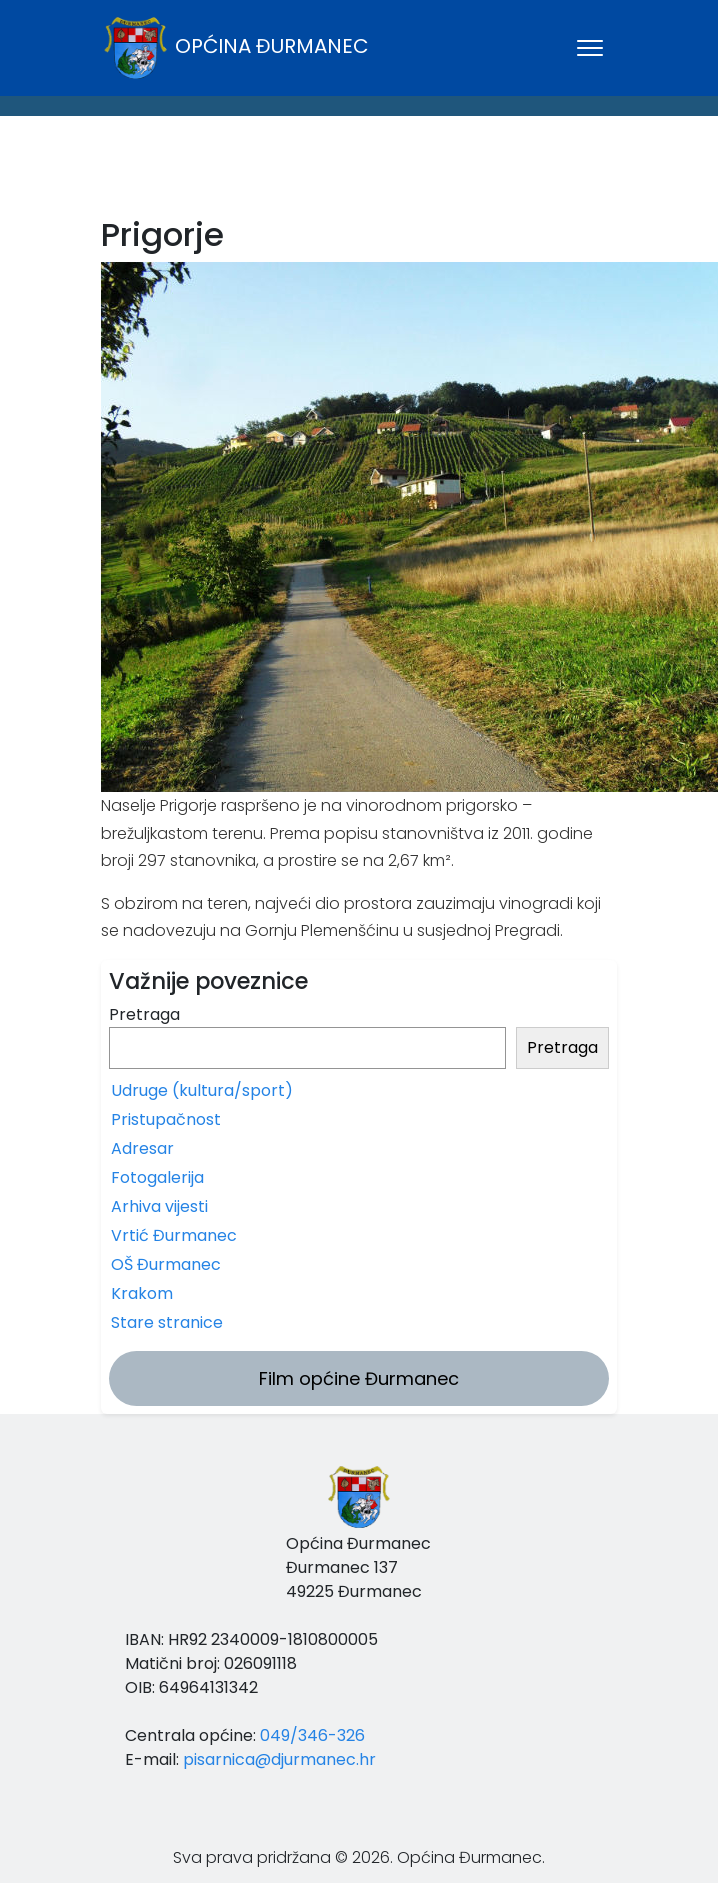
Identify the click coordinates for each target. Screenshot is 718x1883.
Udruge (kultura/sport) (202, 1090)
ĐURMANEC (359, 171)
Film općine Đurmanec (359, 1378)
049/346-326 (312, 1735)
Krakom (142, 1293)
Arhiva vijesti (159, 1206)
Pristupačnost (166, 1119)
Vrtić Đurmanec (174, 1235)
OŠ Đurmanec (166, 1264)
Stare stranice (167, 1322)
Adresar (142, 1148)
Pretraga (144, 1014)
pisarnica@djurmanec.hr (279, 1759)
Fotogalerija (157, 1177)
